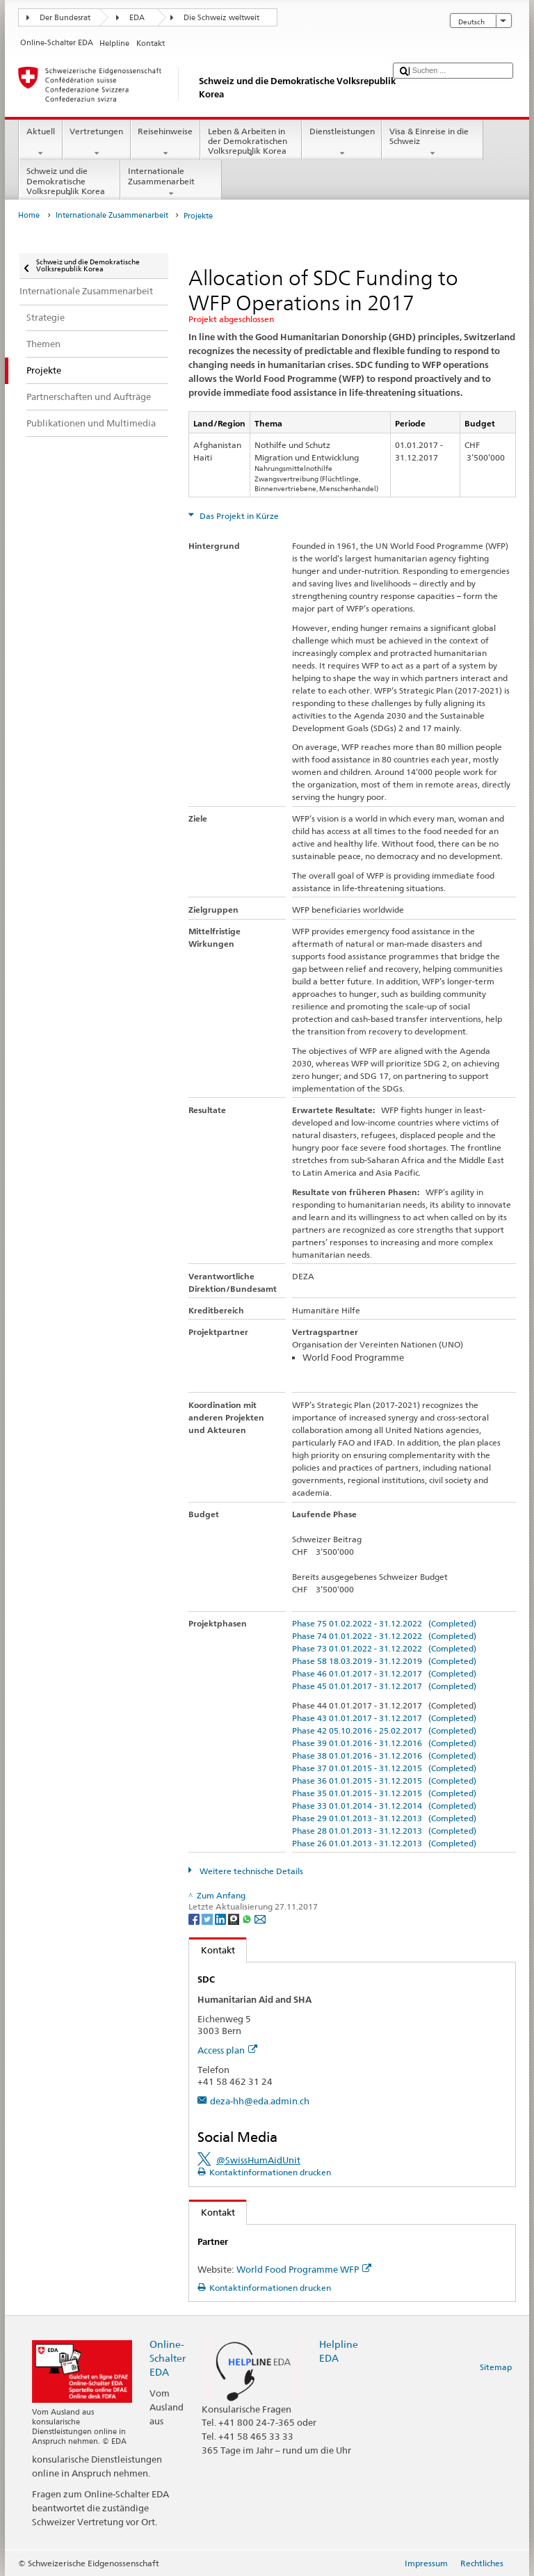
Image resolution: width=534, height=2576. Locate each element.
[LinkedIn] (221, 1918)
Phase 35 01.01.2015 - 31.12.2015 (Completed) (384, 1793)
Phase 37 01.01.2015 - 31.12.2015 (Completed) (384, 1768)
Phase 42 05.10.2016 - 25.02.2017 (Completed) (384, 1730)
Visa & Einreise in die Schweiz (432, 142)
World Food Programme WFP (303, 2269)
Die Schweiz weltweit (221, 17)
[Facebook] (195, 1918)
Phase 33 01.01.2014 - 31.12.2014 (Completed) (384, 1805)
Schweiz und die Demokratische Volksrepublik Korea (69, 183)
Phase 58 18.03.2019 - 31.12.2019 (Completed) (384, 1660)
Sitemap (496, 2367)
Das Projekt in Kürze (238, 516)
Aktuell (40, 142)
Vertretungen (96, 142)
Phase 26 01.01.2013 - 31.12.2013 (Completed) (384, 1843)
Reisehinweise (165, 142)
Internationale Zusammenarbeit (171, 182)
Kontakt (212, 1949)
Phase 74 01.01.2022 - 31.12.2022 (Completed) (384, 1635)
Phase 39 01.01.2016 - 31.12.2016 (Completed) (384, 1742)
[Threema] (234, 1918)
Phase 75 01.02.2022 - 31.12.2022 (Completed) (384, 1623)
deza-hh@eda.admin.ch (259, 2100)
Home (29, 215)
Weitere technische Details (250, 1871)
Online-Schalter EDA (167, 2358)
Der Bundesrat (65, 17)
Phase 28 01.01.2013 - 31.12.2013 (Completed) (384, 1830)
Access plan (227, 2050)
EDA (137, 17)
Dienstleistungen (341, 142)
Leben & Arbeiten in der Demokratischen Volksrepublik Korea (251, 143)
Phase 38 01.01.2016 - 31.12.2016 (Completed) (384, 1755)
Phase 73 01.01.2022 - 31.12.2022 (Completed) (384, 1648)
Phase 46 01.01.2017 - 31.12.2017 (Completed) (384, 1673)
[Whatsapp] (247, 1918)
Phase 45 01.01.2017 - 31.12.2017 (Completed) (384, 1685)
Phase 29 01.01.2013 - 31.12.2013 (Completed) (384, 1818)
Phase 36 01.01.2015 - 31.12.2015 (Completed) (384, 1780)
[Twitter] (208, 1918)
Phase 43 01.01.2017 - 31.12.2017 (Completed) (384, 1717)
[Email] (260, 1918)
